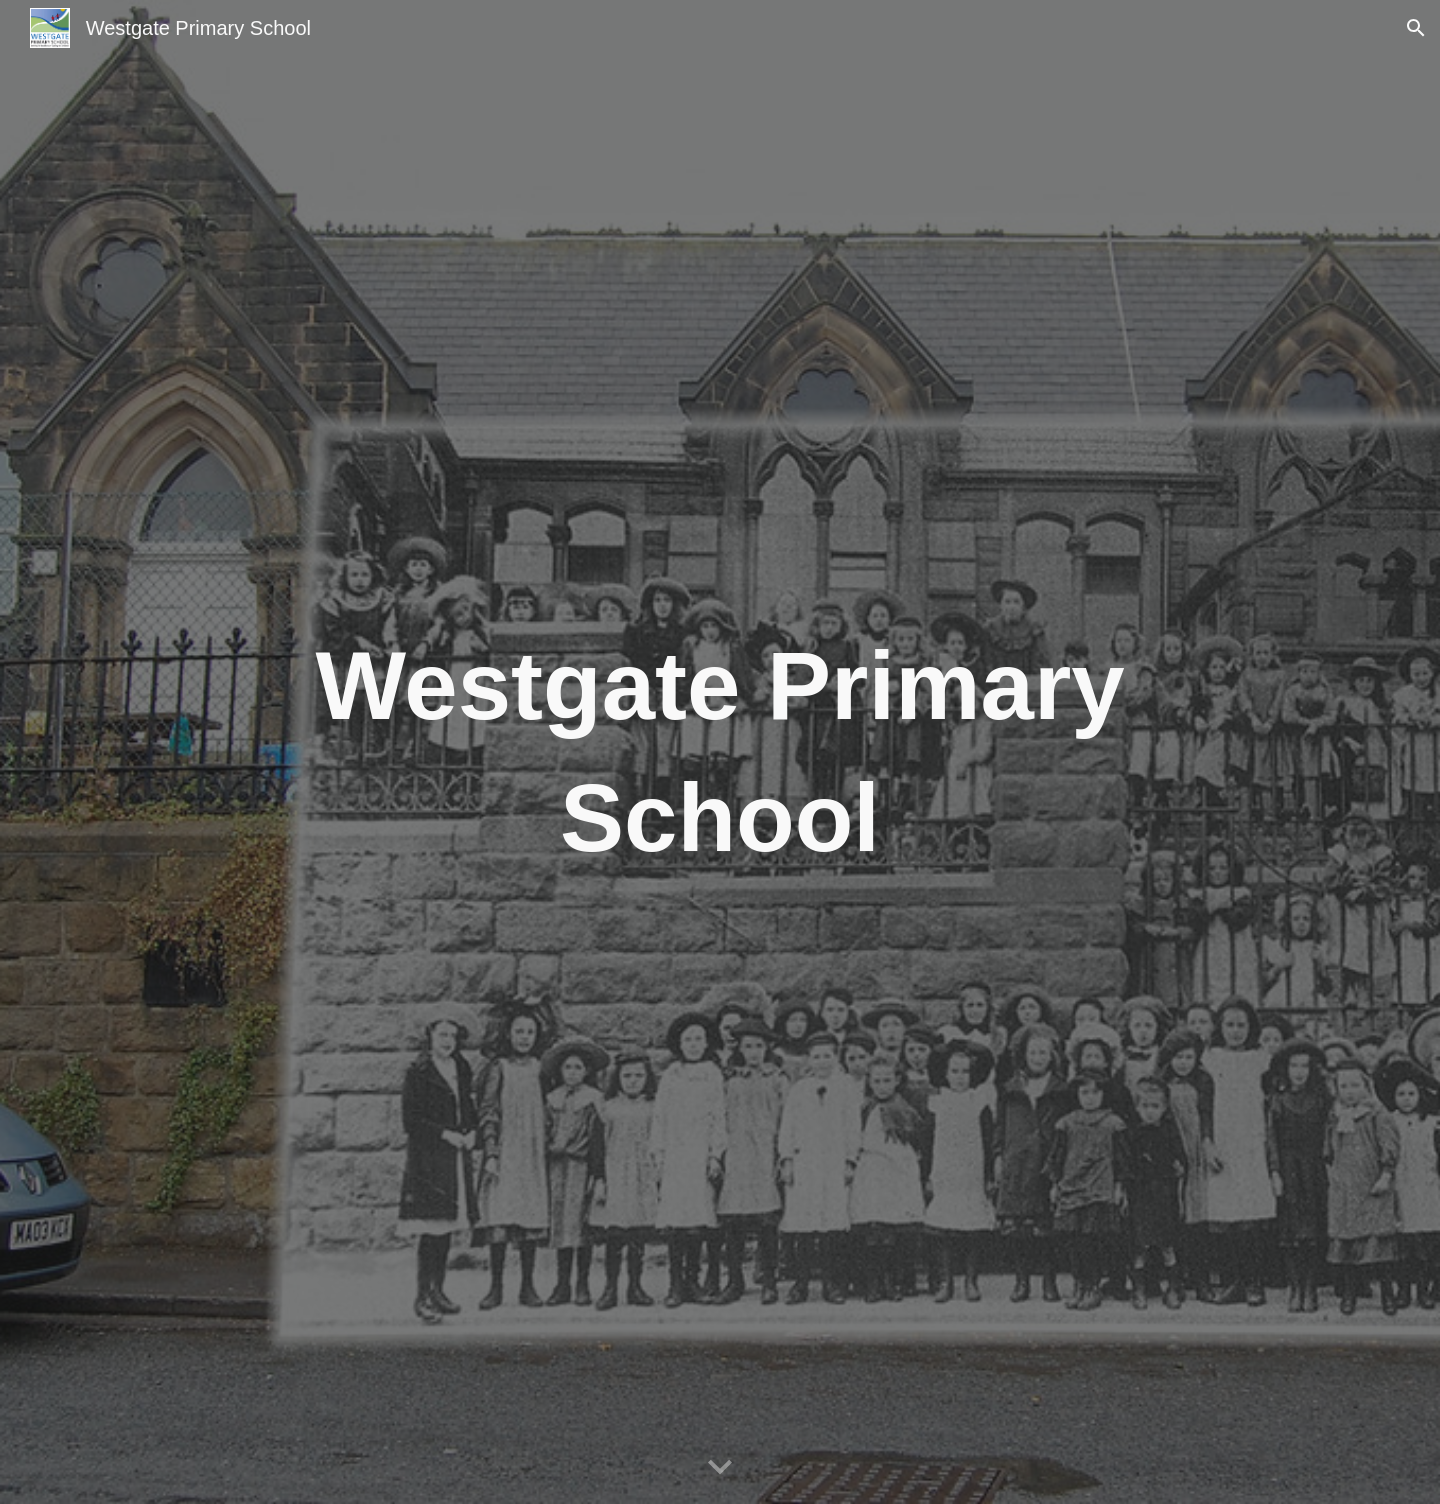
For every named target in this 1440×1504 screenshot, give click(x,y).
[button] (1416, 28)
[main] (720, 752)
